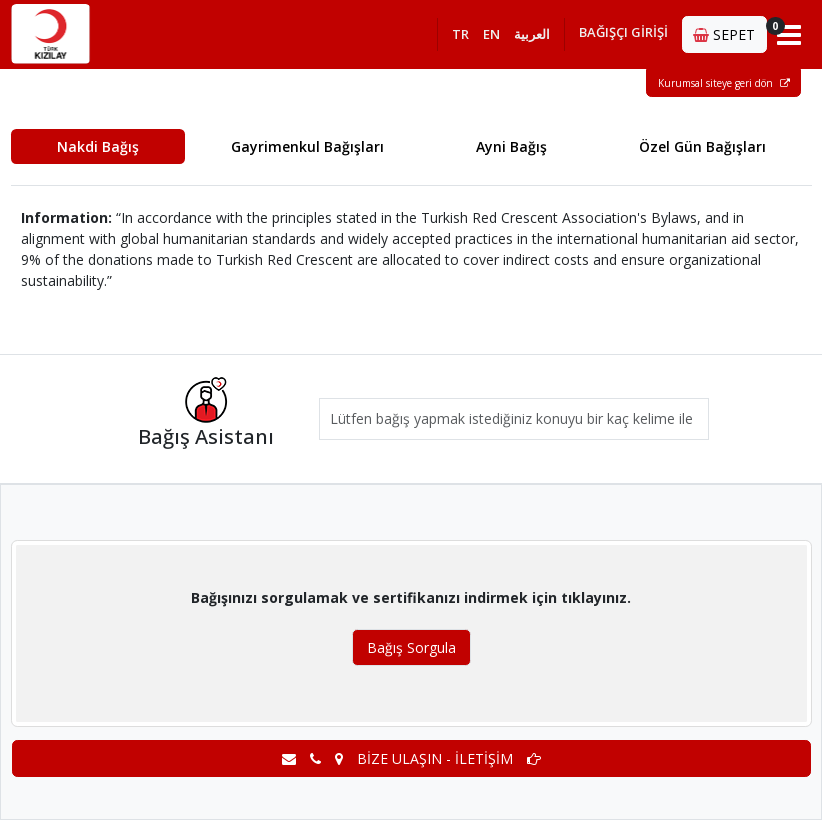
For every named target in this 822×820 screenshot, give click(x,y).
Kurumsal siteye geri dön (724, 83)
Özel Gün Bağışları (702, 146)
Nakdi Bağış (98, 146)
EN (491, 34)
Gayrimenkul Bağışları (307, 146)
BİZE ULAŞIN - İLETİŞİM (411, 758)
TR (460, 34)
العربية (532, 34)
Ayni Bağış (511, 146)
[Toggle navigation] (789, 34)
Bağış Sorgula (411, 647)
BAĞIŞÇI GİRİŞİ (623, 32)
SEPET (730, 30)
